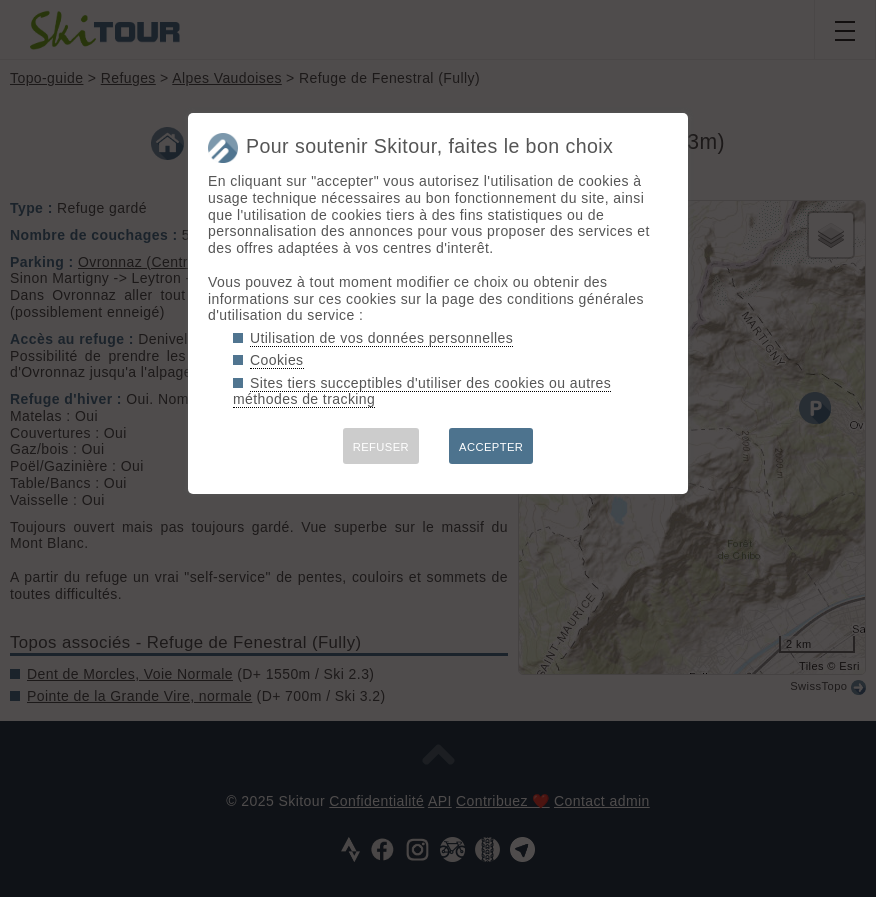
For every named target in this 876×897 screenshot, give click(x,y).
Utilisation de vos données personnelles (381, 338)
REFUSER (381, 447)
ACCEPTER (491, 447)
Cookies (277, 360)
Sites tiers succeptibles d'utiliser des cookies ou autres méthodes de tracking (422, 391)
